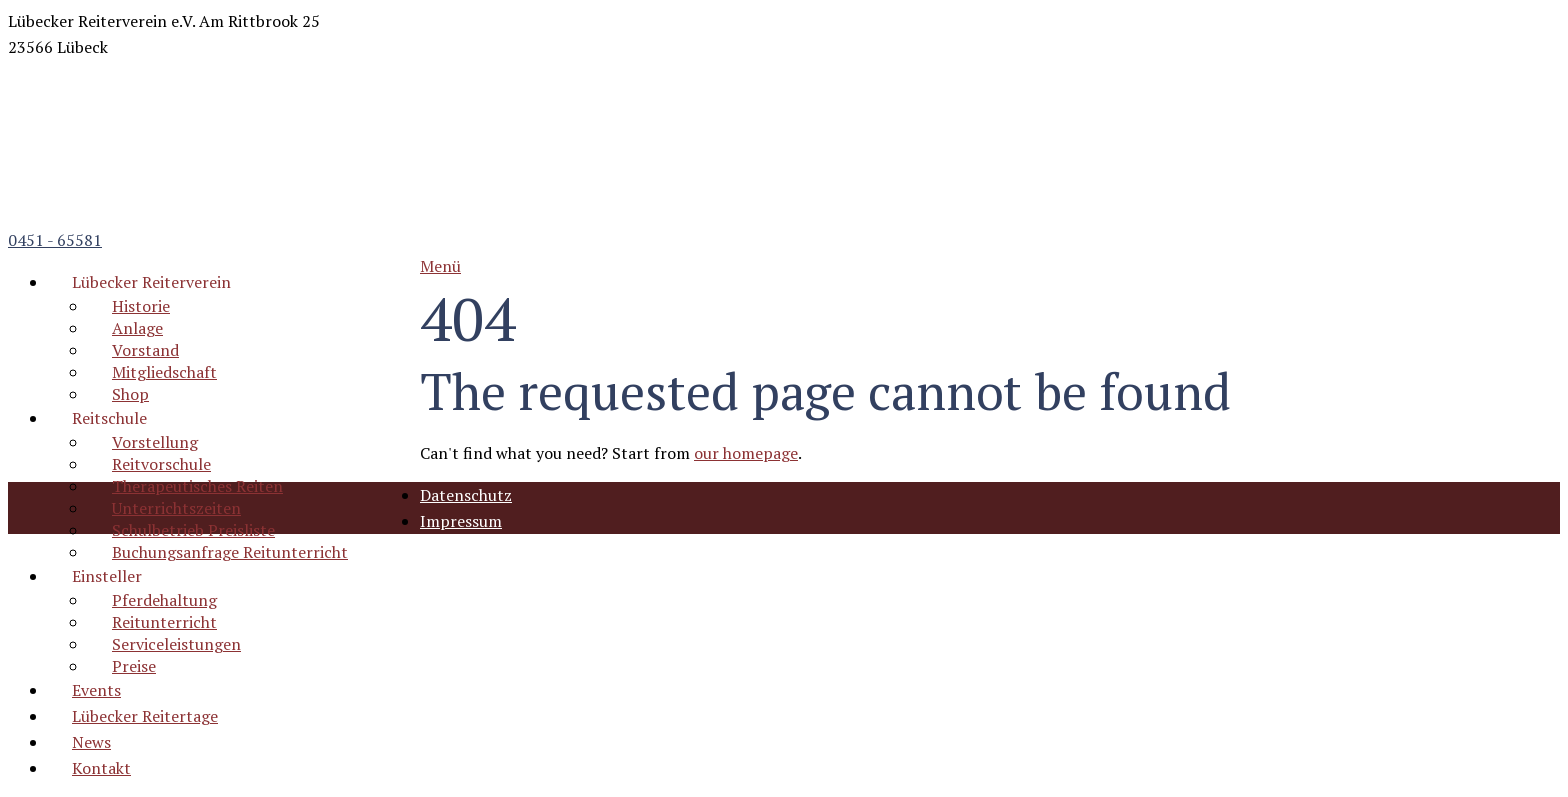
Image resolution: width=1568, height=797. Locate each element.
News (91, 742)
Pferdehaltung (164, 600)
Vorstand (145, 350)
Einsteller (107, 576)
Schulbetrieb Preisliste (193, 530)
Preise (134, 666)
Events (96, 690)
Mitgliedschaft (164, 372)
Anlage (137, 328)
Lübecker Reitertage (145, 716)
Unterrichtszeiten (176, 508)
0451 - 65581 (55, 240)
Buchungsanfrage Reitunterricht (230, 552)
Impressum (461, 521)
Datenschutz (466, 495)
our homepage (746, 453)
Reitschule (109, 418)
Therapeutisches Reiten (197, 486)
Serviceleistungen (176, 644)
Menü (440, 266)
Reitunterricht (164, 622)
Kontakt (101, 768)
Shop (130, 394)
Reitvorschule (161, 464)
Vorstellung (155, 442)
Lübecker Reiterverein (151, 282)
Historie (141, 306)
